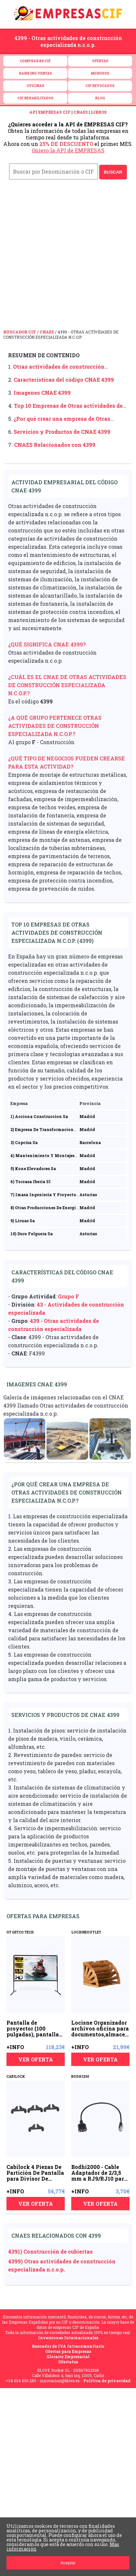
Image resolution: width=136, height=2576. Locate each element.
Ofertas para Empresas (68, 2351)
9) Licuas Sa (22, 1220)
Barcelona (90, 1142)
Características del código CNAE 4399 (64, 379)
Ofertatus (68, 2361)
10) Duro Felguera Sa (31, 1233)
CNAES (81, 112)
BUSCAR (113, 172)
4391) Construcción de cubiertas (50, 2251)
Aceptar (68, 2562)
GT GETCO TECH (20, 1932)
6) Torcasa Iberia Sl (30, 1181)
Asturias (88, 1194)
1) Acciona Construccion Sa (39, 1116)
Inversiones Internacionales (68, 2337)
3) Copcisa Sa (24, 1142)
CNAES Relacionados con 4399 (54, 444)
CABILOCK (16, 2076)
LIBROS (99, 112)
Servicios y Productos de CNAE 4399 (62, 431)
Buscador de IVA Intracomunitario (68, 2346)
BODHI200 (80, 2076)
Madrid (87, 1116)
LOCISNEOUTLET (86, 1932)
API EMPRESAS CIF (50, 112)
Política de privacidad (106, 2380)
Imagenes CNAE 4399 (42, 392)
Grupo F (68, 1296)
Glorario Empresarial (68, 2356)
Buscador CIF (19, 331)
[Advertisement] (68, 258)
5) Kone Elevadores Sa (33, 1168)
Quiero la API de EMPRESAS (68, 150)
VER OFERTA (35, 2059)
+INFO (15, 2047)
